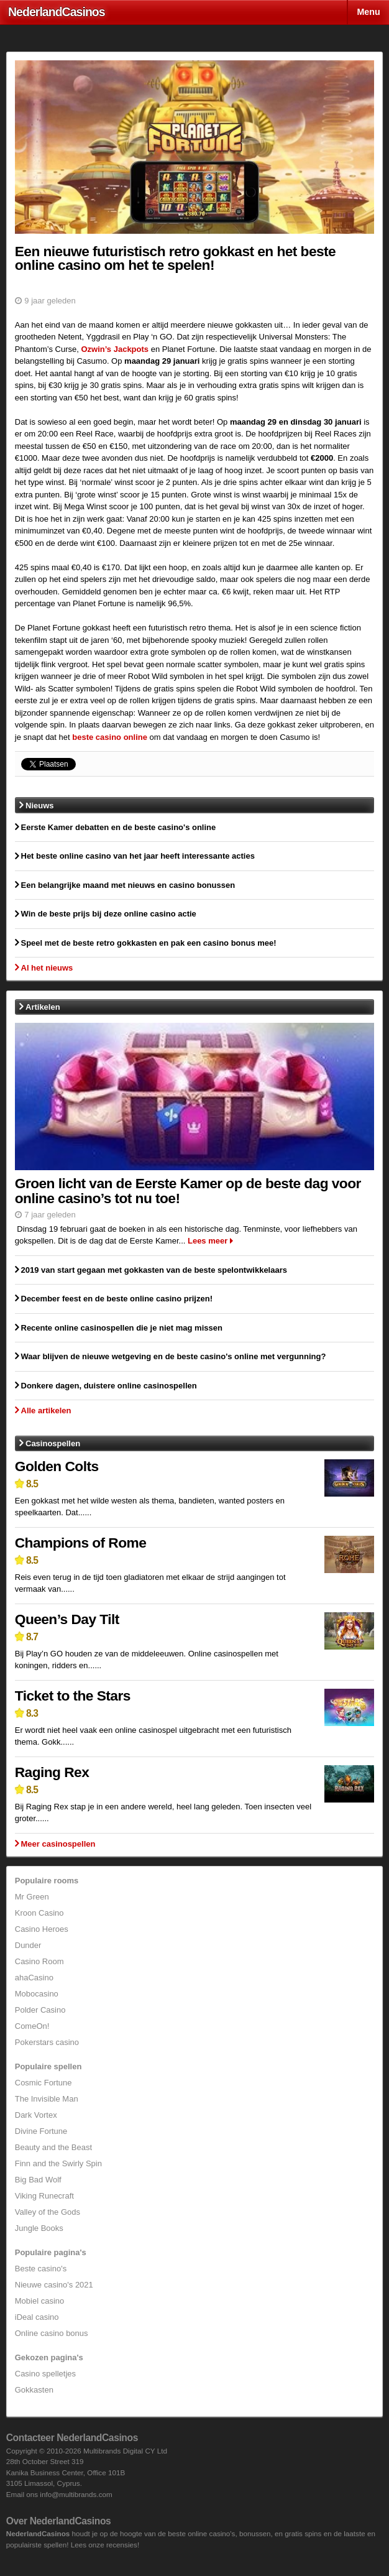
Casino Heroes (41, 1929)
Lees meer (207, 1240)
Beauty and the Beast (53, 2147)
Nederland (56, 12)
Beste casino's (40, 2268)
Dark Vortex (36, 2115)
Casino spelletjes (45, 2373)
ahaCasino (34, 1977)
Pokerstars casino (47, 2042)
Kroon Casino (39, 1913)
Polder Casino (40, 2010)
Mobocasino (36, 1993)
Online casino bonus (51, 2333)
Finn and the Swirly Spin (58, 2163)
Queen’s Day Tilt (67, 1619)
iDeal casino (37, 2317)
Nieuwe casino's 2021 (54, 2284)
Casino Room (39, 1961)
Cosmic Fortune (43, 2082)
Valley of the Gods (47, 2212)
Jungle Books (39, 2228)
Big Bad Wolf (38, 2179)
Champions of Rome (81, 1543)
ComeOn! (32, 2026)
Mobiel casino (40, 2301)
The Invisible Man (46, 2098)
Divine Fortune (41, 2131)
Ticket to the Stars (72, 1695)
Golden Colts (57, 1466)
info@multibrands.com (76, 2494)
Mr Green (32, 1896)
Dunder (28, 1945)
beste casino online (109, 737)
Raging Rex (52, 1772)
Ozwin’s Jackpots (115, 349)
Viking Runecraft (44, 2195)
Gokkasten (34, 2389)
